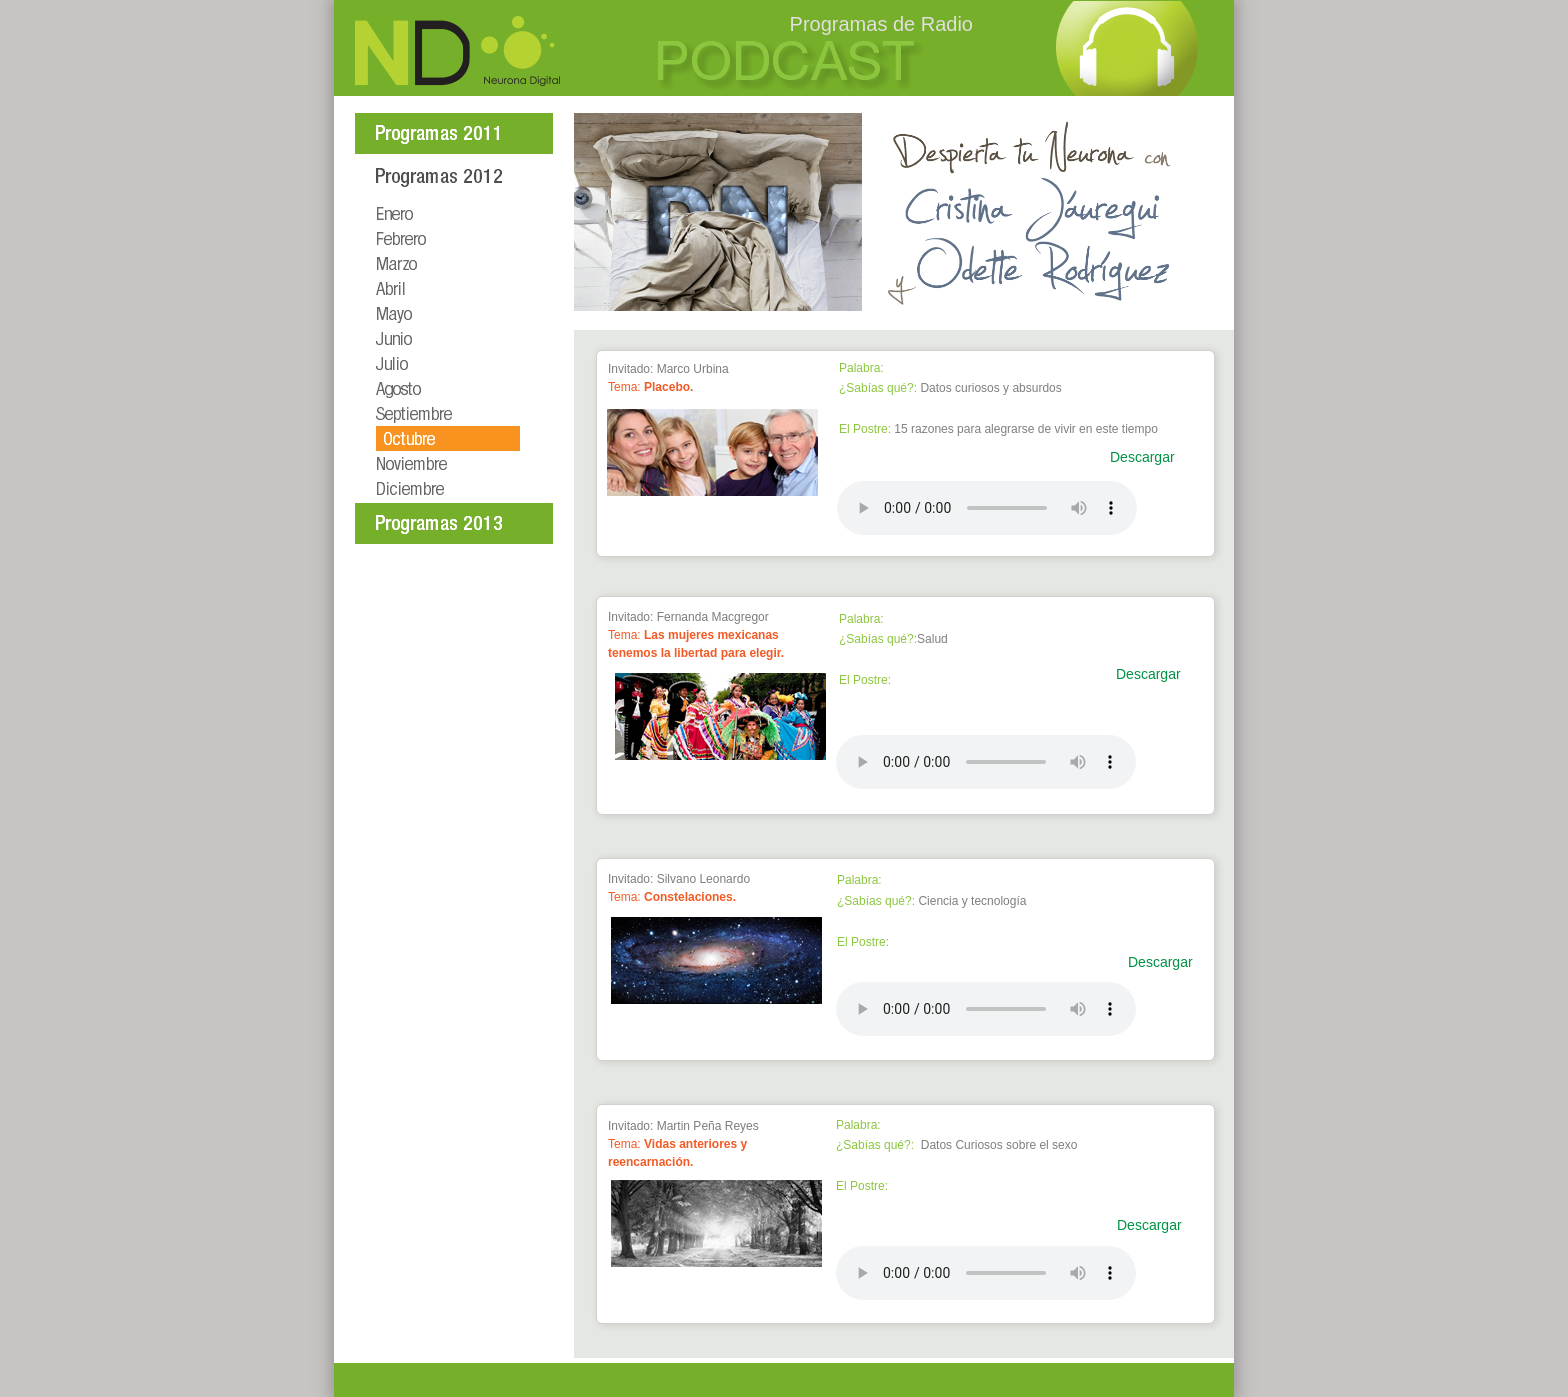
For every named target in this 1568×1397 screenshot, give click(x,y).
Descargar (1142, 457)
